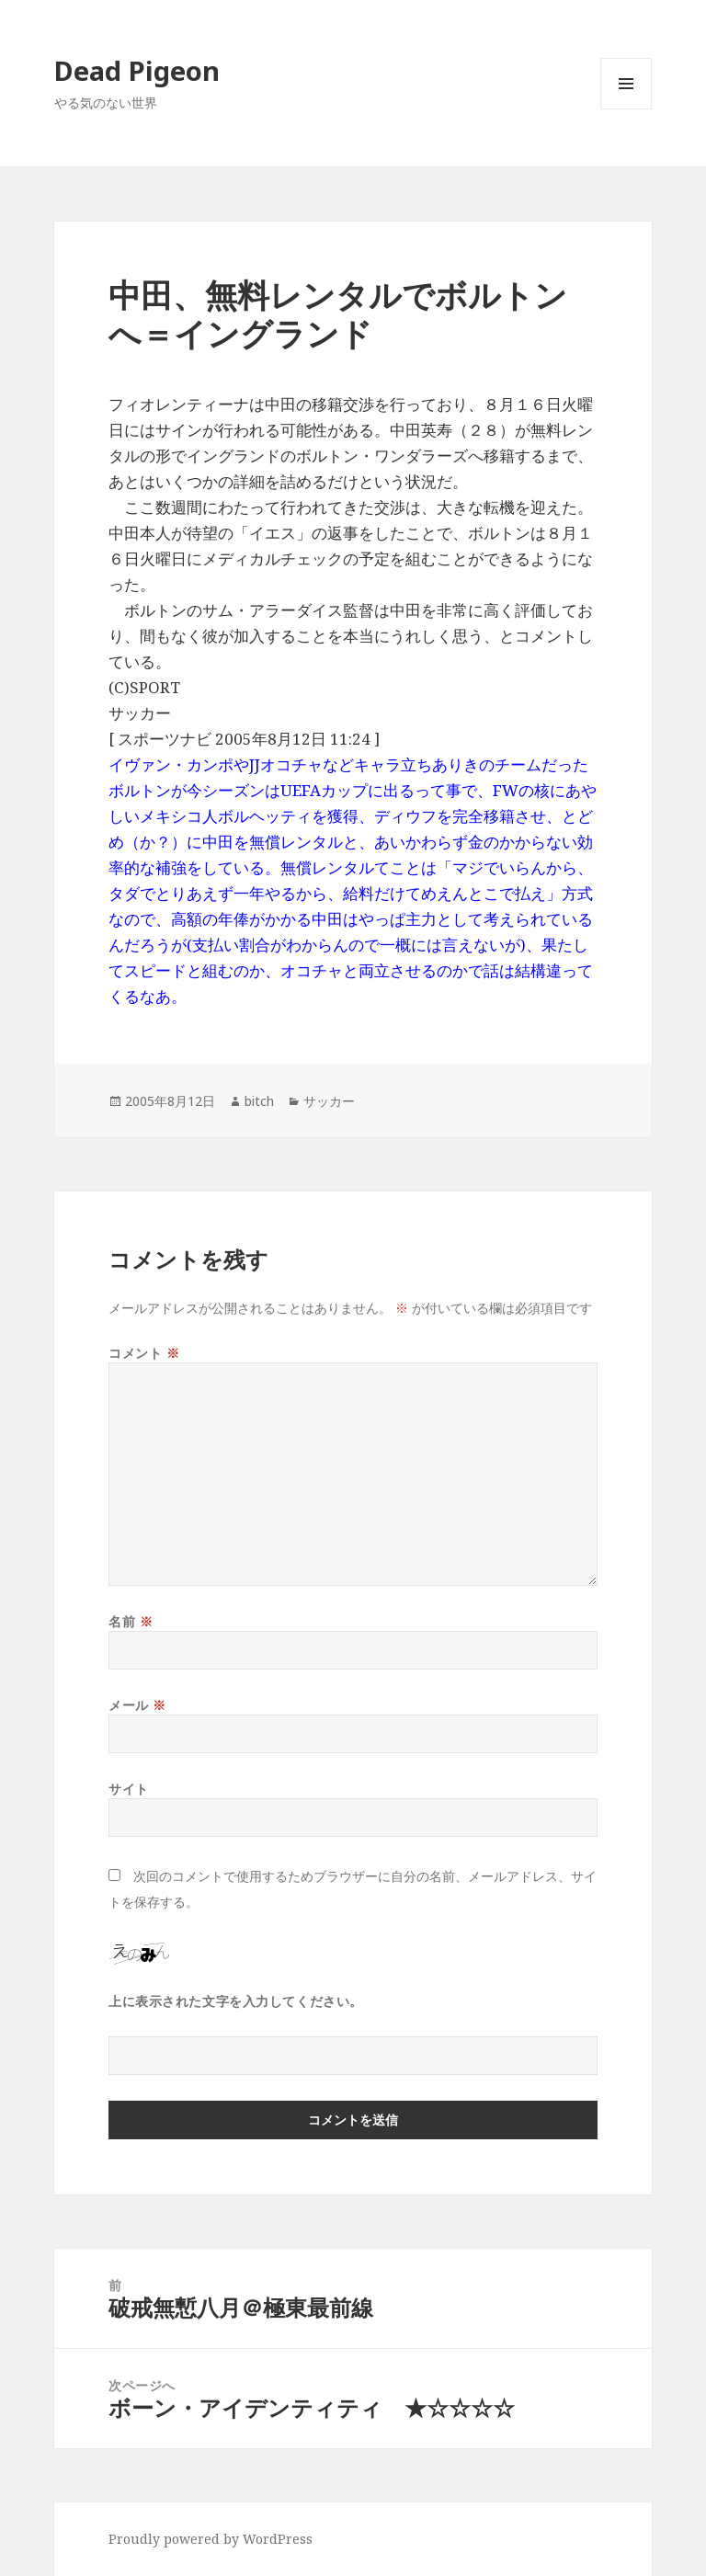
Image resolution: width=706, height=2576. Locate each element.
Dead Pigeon (137, 70)
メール (137, 1705)
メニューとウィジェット (626, 108)
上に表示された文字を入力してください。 (235, 2001)
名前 (130, 1621)
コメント (143, 1353)
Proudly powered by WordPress (210, 2539)
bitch (259, 1101)
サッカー (329, 1101)
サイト (128, 1788)
